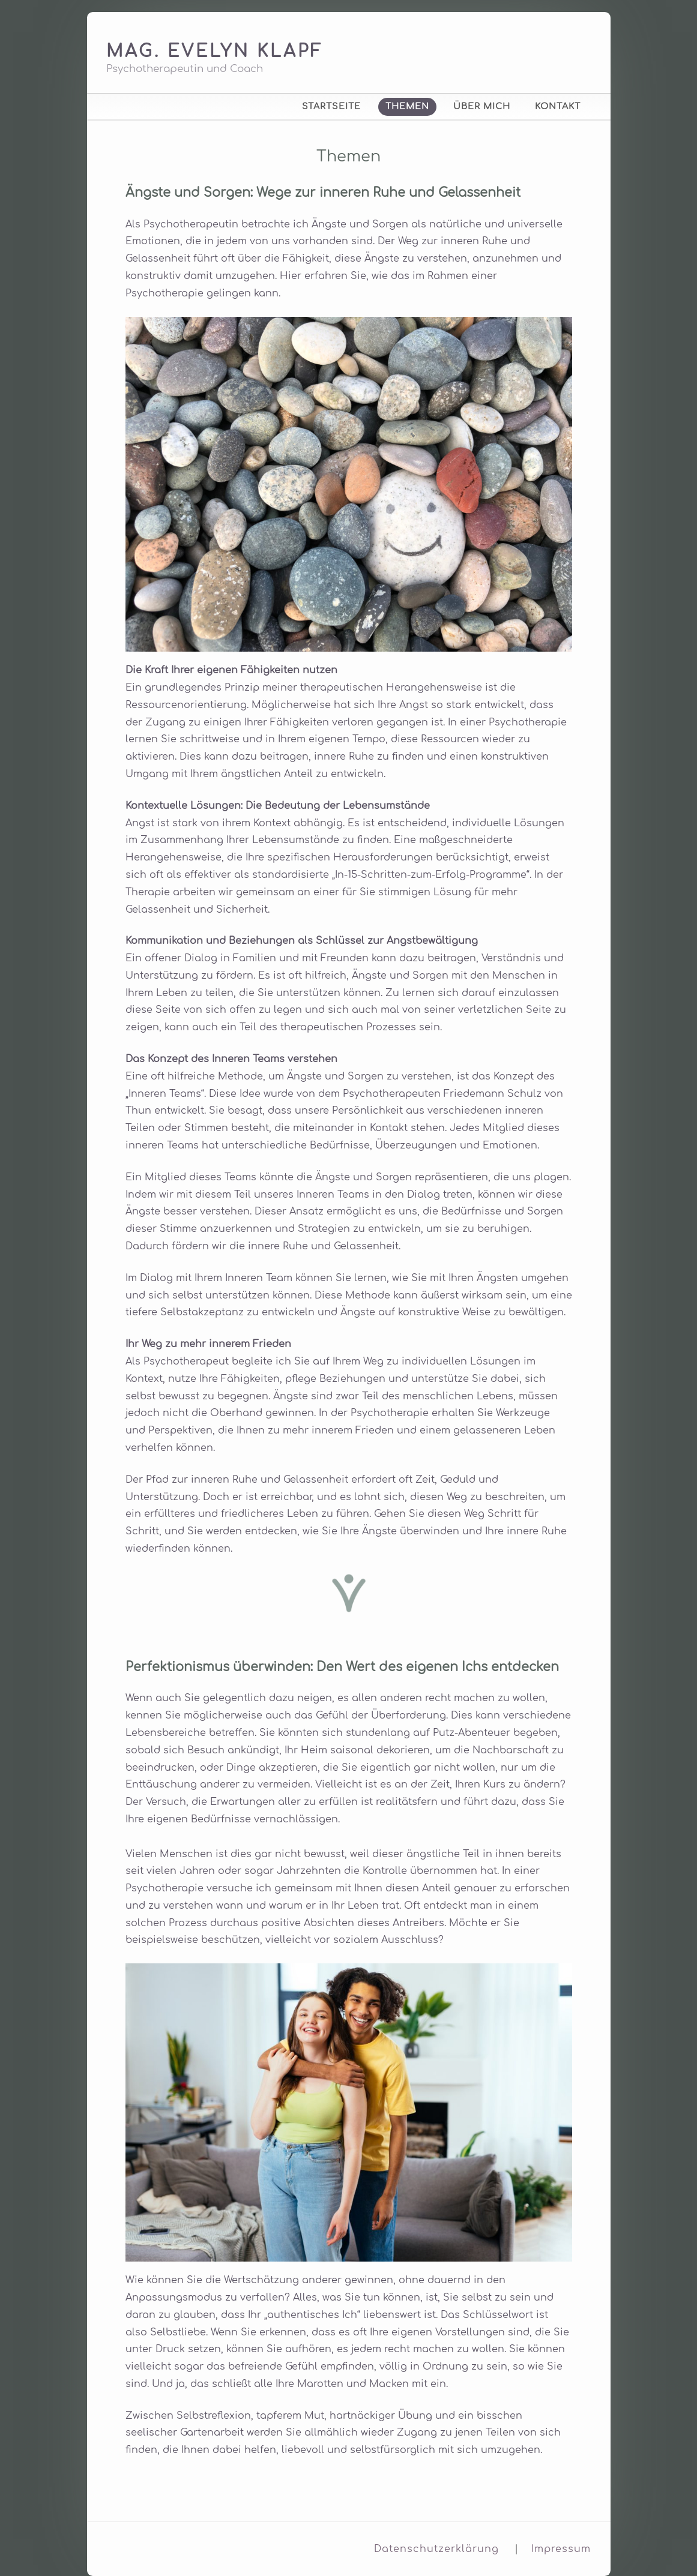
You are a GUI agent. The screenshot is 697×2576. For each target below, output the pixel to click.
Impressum (561, 2549)
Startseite (331, 106)
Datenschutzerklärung (436, 2549)
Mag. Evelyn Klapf (215, 52)
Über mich (481, 106)
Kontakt (558, 106)
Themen (407, 106)
